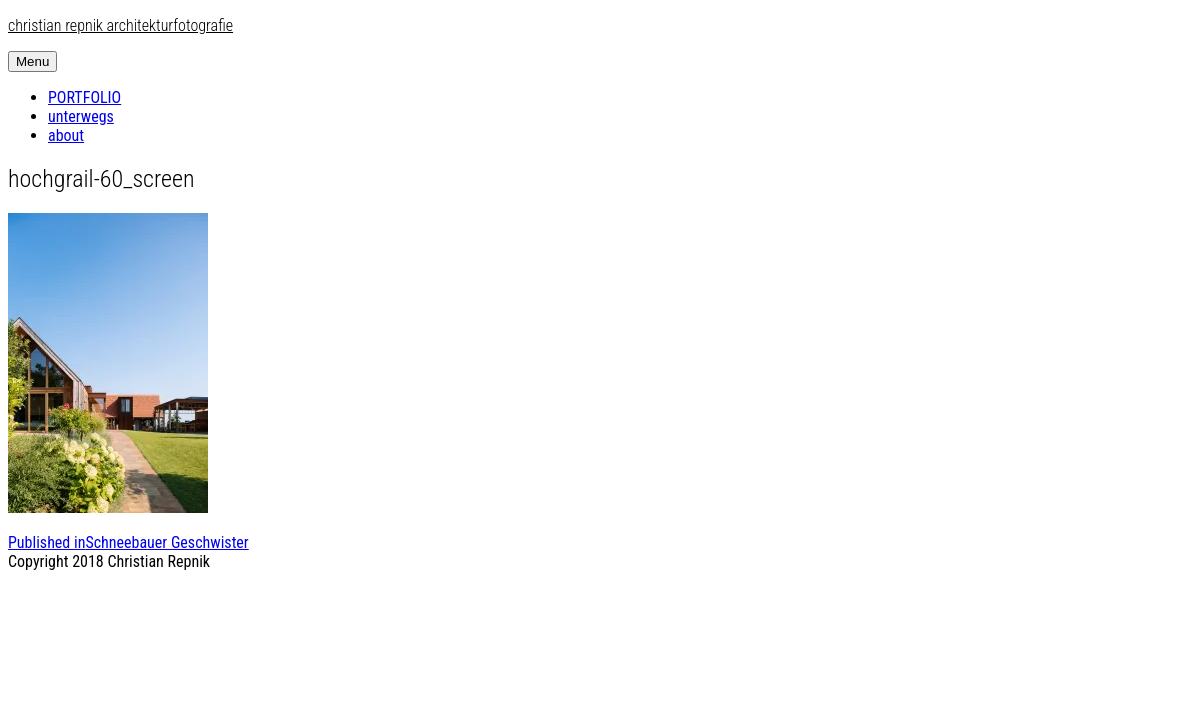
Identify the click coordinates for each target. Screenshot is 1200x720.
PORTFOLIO (84, 97)
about (66, 135)
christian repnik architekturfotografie (120, 25)
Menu (32, 61)
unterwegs (81, 116)
